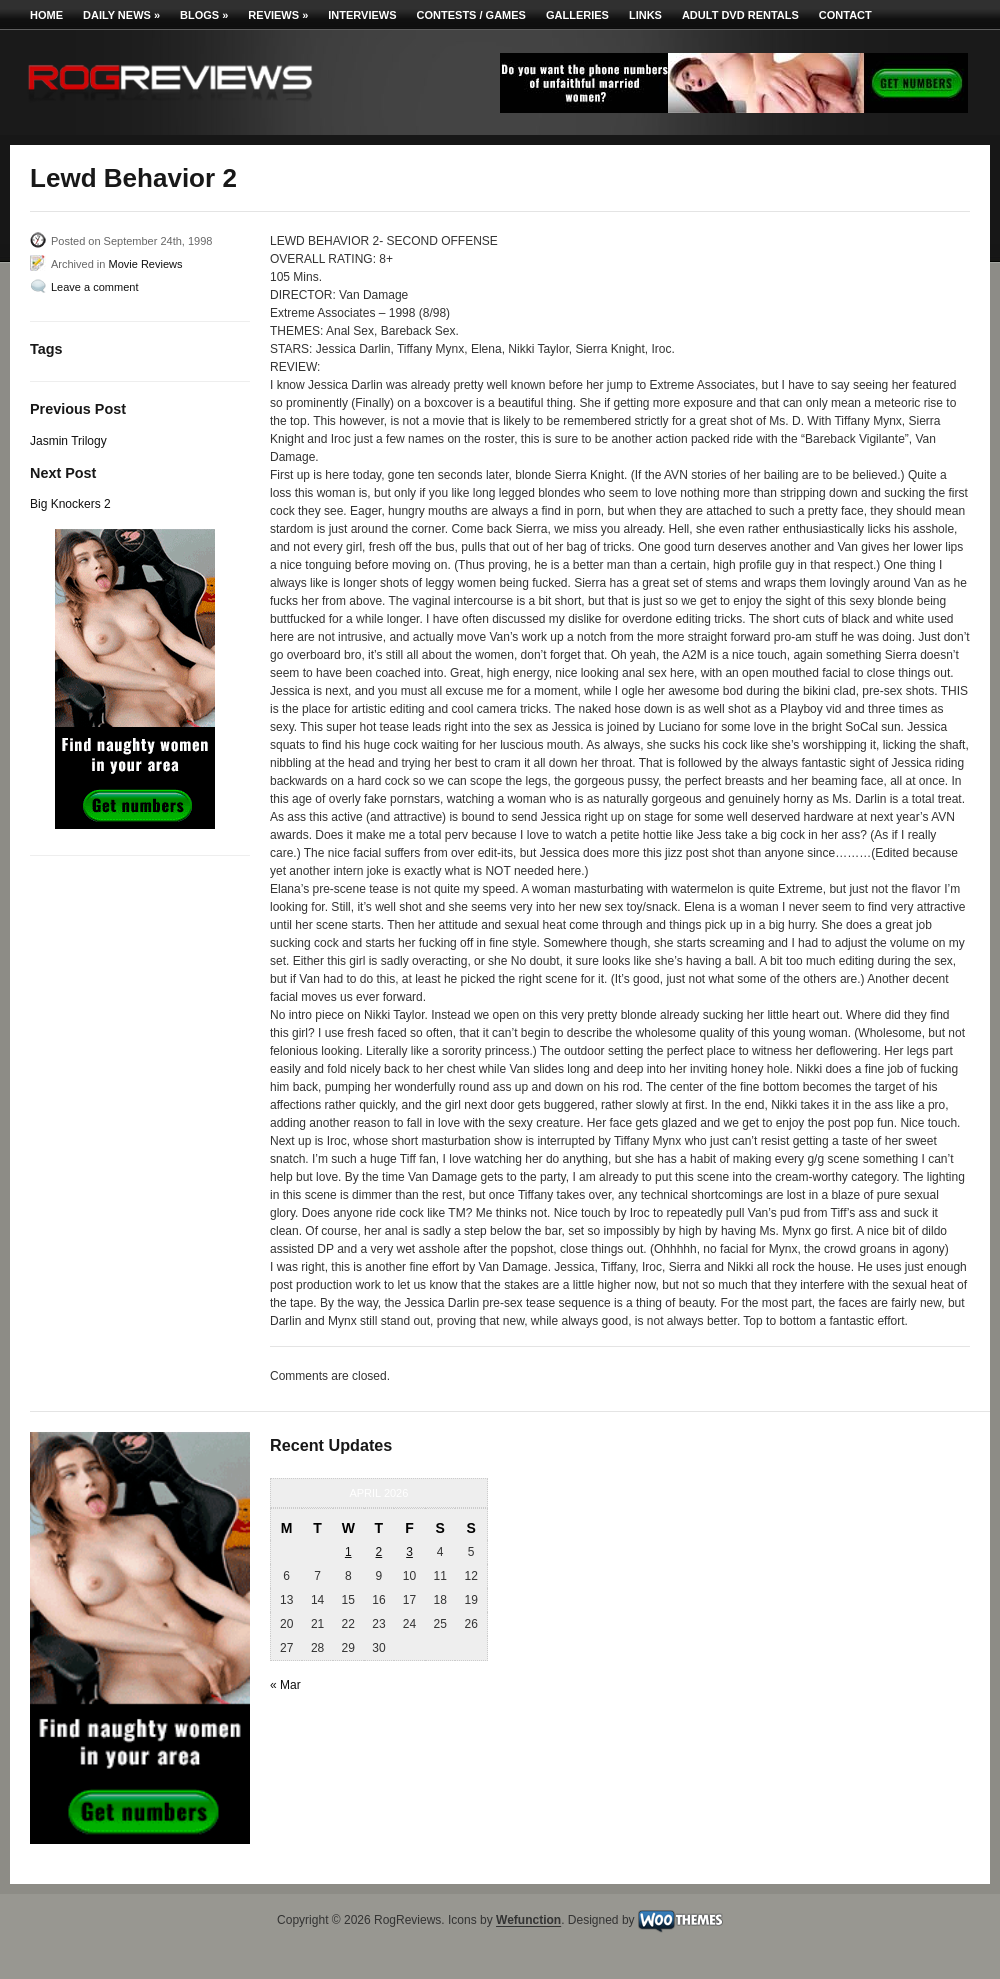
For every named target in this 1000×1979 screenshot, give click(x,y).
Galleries (577, 15)
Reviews (278, 15)
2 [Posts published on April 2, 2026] (379, 1552)
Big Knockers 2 (70, 504)
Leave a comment (94, 287)
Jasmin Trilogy (68, 441)
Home (46, 15)
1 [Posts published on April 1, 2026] (348, 1552)
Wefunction (528, 1921)
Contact (845, 15)
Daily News (121, 15)
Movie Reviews (145, 264)
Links (645, 15)
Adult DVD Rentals (740, 15)
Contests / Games (471, 15)
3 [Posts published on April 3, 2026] (409, 1552)
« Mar (285, 1685)
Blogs (204, 15)
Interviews (362, 15)
